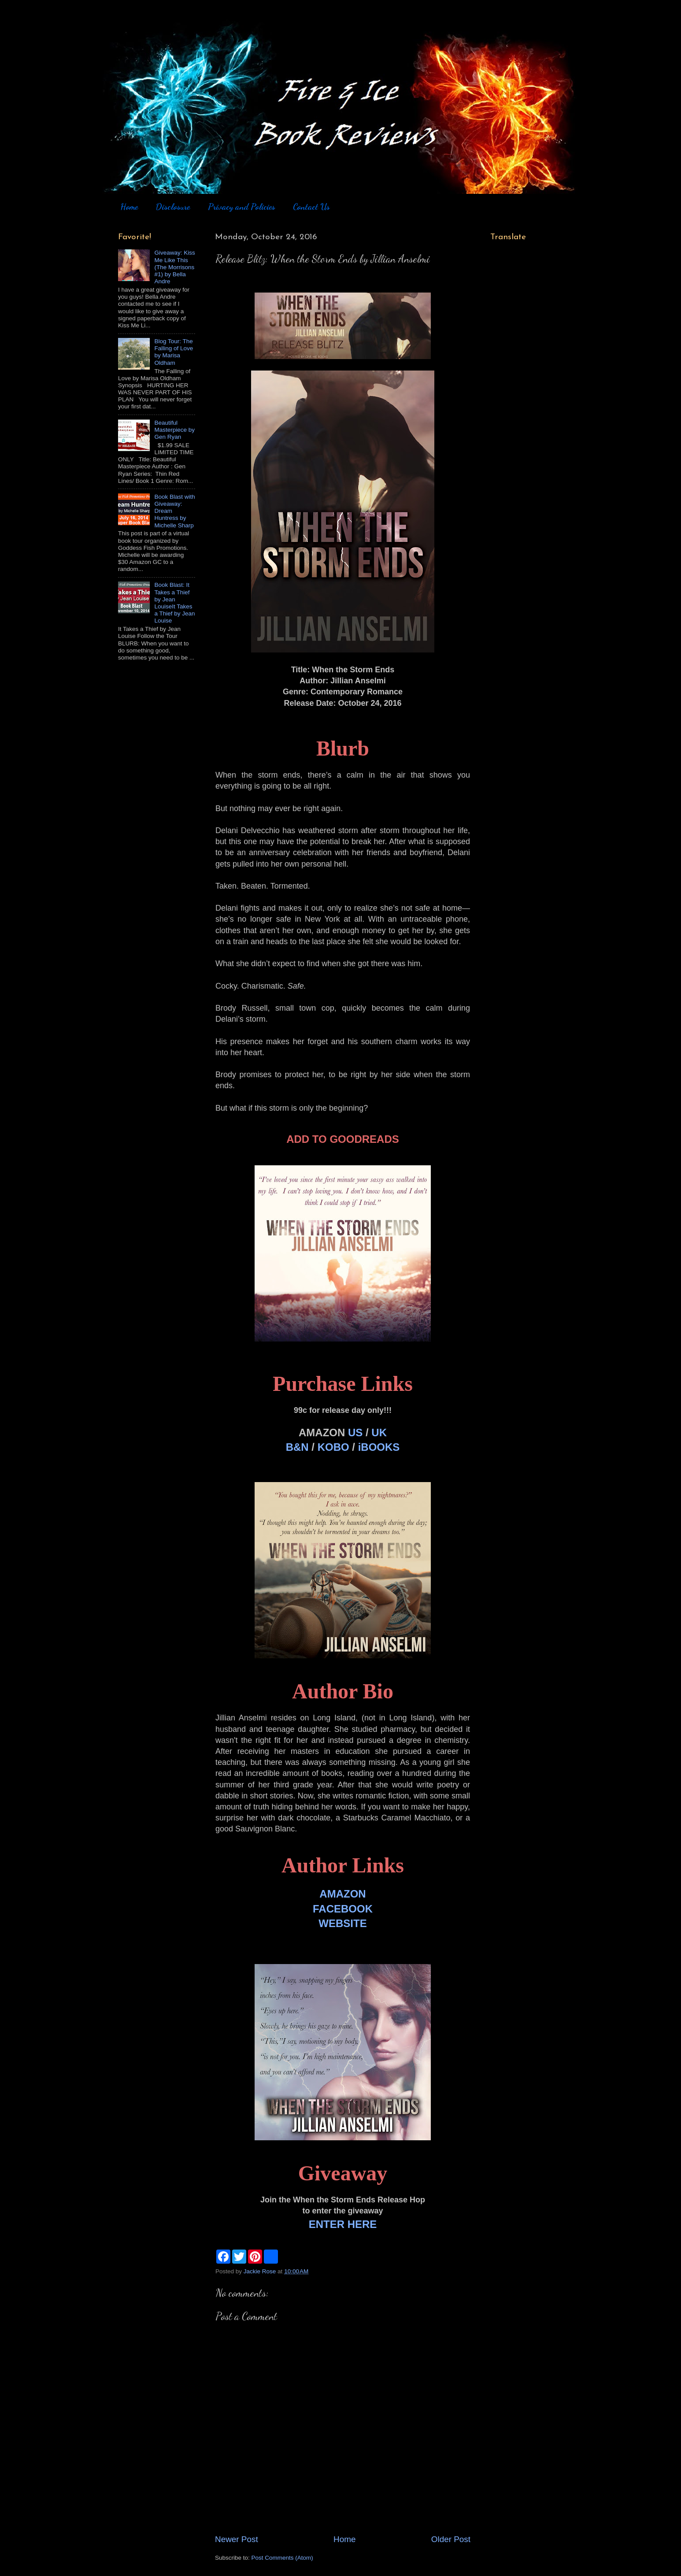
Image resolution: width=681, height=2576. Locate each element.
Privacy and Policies (241, 206)
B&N (297, 1447)
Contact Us (311, 206)
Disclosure (172, 206)
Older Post (450, 2539)
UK (379, 1432)
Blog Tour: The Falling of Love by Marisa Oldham (173, 352)
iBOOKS (379, 1447)
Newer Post (236, 2539)
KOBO (333, 1447)
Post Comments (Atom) (282, 2557)
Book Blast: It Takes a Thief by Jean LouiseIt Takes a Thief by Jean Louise (174, 603)
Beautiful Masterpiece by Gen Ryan (174, 429)
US (355, 1432)
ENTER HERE (343, 2224)
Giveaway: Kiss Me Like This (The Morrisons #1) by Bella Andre (174, 267)
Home (129, 206)
